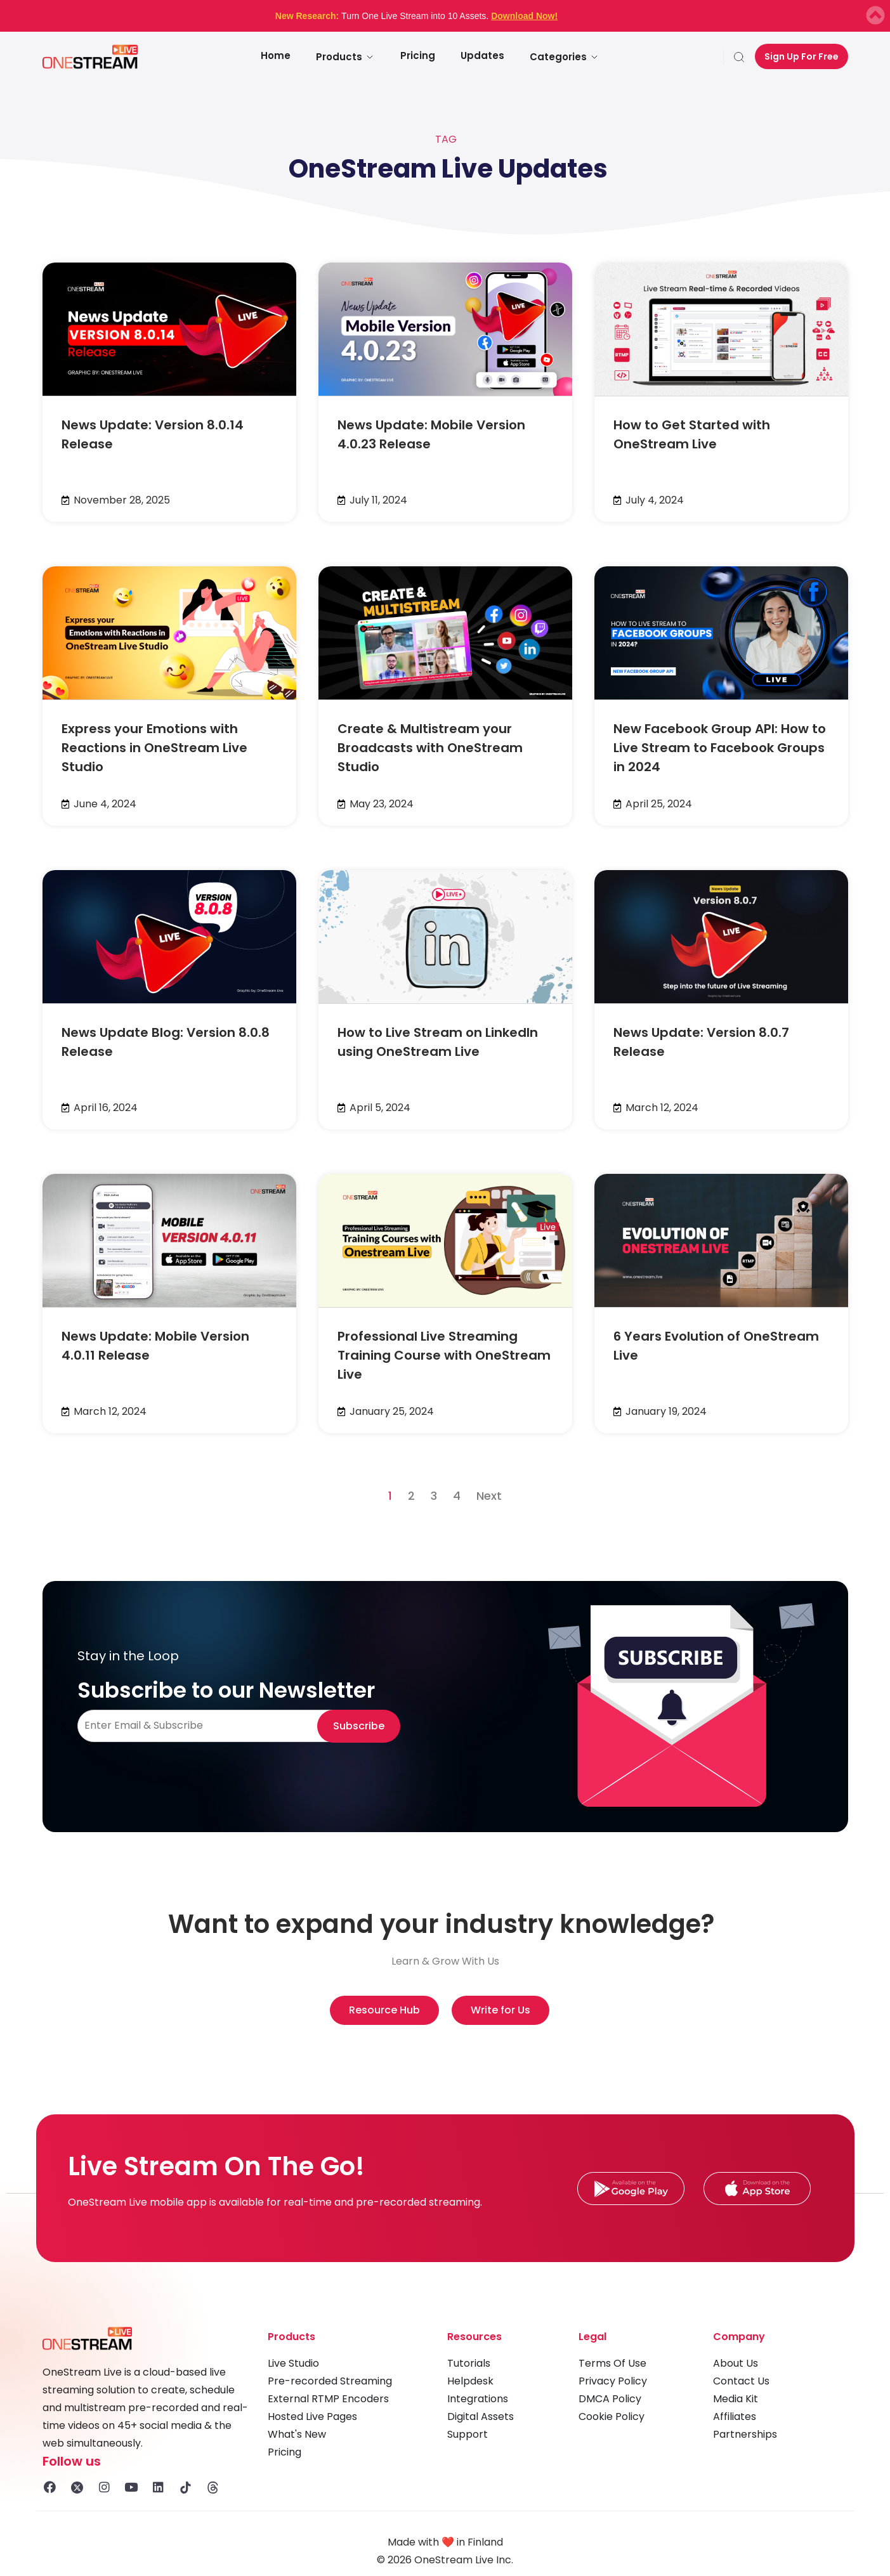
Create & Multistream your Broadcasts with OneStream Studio (430, 748)
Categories (564, 56)
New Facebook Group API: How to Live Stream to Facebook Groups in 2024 (719, 748)
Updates (482, 55)
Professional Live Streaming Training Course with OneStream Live (444, 1355)
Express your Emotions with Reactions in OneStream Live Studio (154, 748)
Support (467, 2434)
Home (276, 55)
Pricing (417, 55)
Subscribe (358, 1726)
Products (345, 56)
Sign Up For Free (801, 56)
